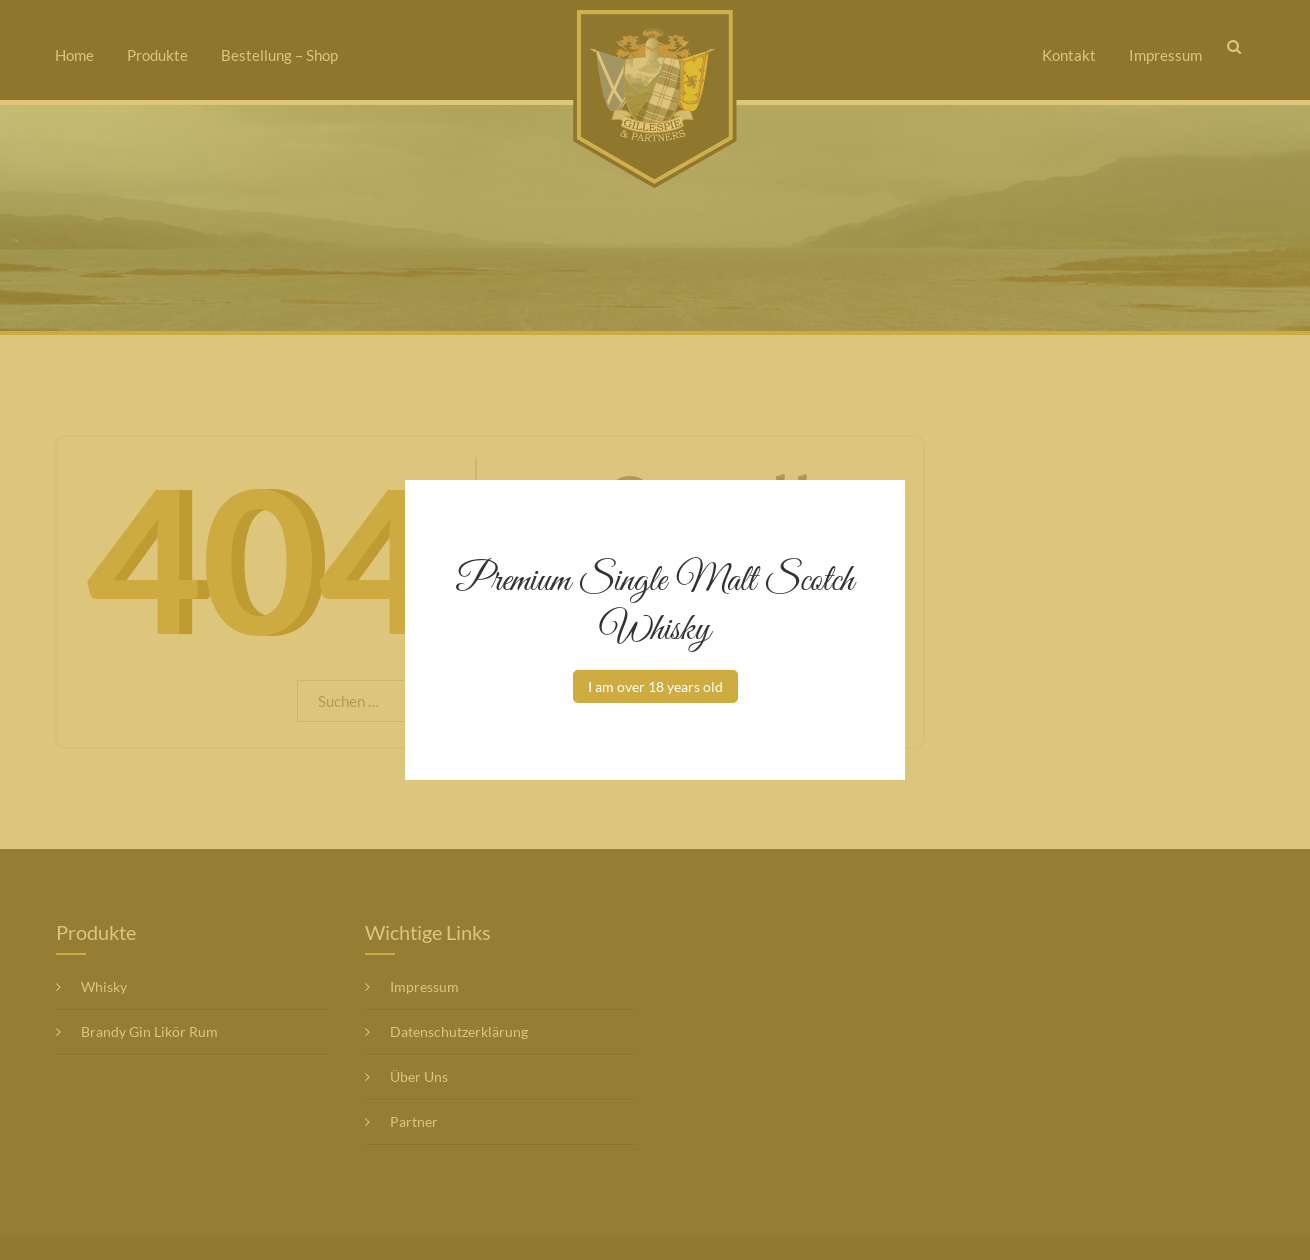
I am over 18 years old (655, 686)
